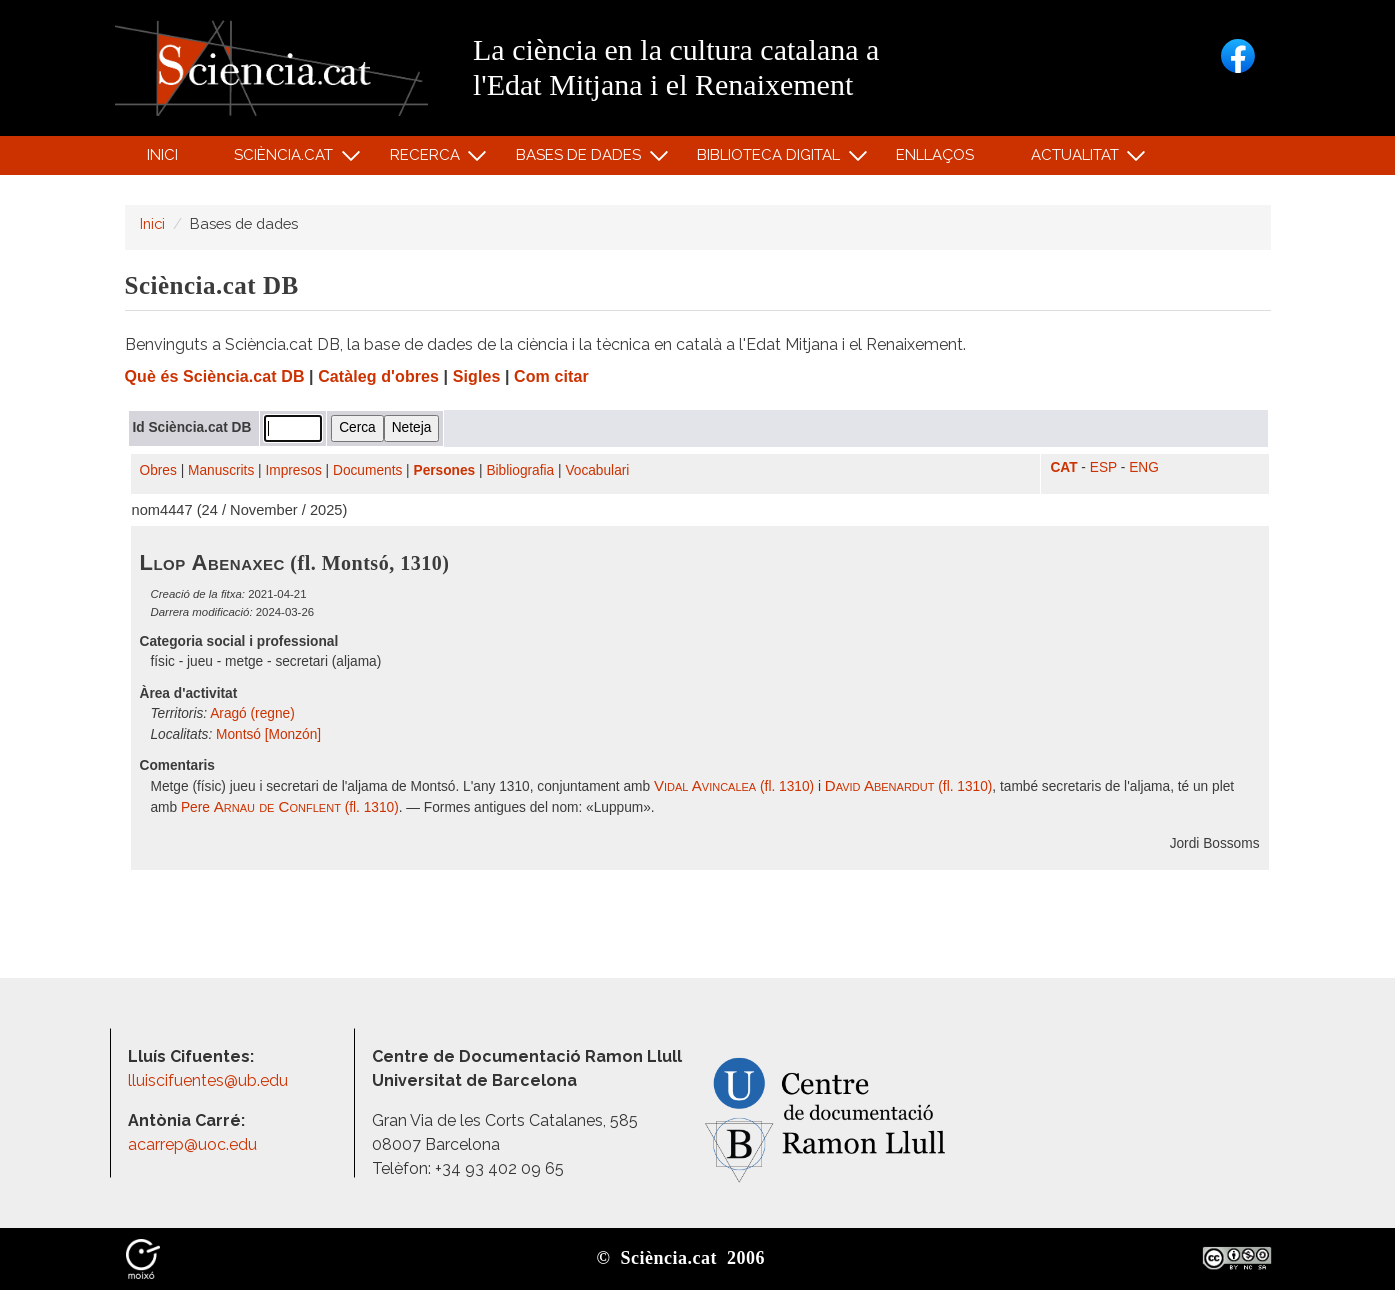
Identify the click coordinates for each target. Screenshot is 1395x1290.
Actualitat (1077, 159)
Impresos (293, 470)
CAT (1063, 467)
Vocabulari (597, 470)
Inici (162, 155)
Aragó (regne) (252, 713)
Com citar (551, 376)
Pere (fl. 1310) (290, 807)
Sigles (477, 376)
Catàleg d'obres (378, 376)
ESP (1103, 467)
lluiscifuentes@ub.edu (210, 1080)
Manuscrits (221, 470)
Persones (445, 470)
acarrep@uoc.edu (192, 1144)
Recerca (427, 159)
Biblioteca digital (772, 159)
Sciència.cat (287, 159)
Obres (158, 470)
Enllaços (935, 155)
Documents (367, 470)
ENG (1144, 467)
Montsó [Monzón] (268, 734)
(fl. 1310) (734, 786)
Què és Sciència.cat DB (215, 376)
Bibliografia (520, 470)
